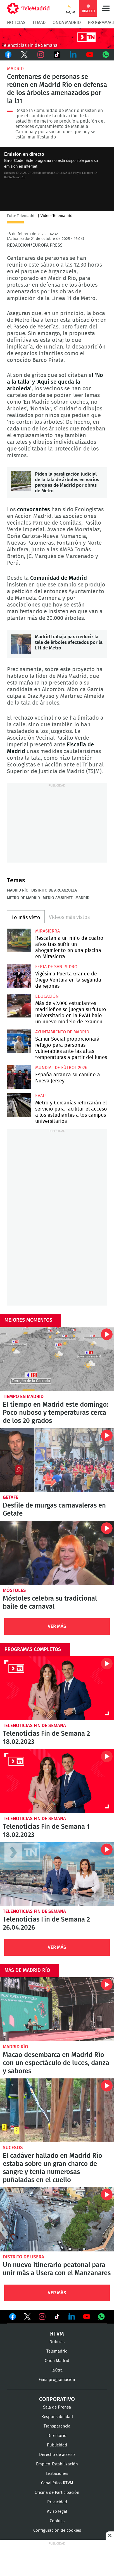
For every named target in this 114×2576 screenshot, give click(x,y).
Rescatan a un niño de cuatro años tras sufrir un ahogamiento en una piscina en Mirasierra (19, 941)
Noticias (16, 22)
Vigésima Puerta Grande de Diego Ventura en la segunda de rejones (19, 976)
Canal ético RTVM (57, 2483)
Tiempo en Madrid (23, 1396)
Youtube (89, 54)
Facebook (8, 54)
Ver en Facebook (12, 2317)
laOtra (57, 2370)
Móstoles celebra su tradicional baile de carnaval (57, 1553)
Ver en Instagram (42, 2316)
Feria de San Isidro (56, 967)
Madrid (15, 68)
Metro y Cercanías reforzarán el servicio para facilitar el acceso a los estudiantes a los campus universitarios (19, 1105)
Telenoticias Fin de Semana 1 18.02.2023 (57, 1781)
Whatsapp (106, 54)
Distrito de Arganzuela (54, 890)
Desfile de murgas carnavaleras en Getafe (57, 1460)
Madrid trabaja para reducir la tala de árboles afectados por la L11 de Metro (21, 644)
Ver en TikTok (57, 2317)
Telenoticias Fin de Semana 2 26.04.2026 (57, 1874)
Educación (47, 996)
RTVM (57, 2334)
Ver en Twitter (27, 2317)
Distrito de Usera (23, 2256)
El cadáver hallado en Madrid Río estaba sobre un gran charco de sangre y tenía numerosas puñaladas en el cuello (57, 2110)
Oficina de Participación (57, 2492)
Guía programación (57, 2380)
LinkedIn (73, 54)
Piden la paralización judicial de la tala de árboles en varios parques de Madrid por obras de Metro (21, 481)
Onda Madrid (67, 22)
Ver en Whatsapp (101, 2316)
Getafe (10, 1497)
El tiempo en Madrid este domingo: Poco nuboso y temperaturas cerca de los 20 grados (57, 1359)
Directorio (57, 2436)
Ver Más (57, 1626)
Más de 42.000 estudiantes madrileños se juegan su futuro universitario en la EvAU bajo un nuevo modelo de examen (19, 1006)
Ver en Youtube (86, 2316)
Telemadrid (57, 2351)
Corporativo (57, 2399)
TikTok (57, 54)
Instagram (41, 54)
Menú (105, 8)
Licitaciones (57, 2474)
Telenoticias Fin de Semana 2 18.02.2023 (57, 1688)
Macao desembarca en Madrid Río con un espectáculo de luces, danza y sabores (57, 2009)
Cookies (57, 2521)
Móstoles (14, 1590)
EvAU (40, 1096)
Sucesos (13, 2147)
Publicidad (57, 2445)
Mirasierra (47, 931)
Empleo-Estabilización (57, 2464)
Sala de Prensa (57, 2407)
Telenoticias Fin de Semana (34, 1725)
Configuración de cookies (57, 2530)
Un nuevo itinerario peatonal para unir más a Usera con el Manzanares (57, 2219)
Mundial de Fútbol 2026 (61, 1067)
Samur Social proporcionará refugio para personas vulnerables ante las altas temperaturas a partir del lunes (19, 1041)
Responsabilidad (57, 2417)
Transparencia (57, 2426)
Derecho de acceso (57, 2455)
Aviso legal (57, 2511)
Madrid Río (17, 890)
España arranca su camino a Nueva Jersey (19, 1077)
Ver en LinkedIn (71, 2316)
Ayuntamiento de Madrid (62, 1032)
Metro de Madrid (23, 898)
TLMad (39, 22)
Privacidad (57, 2502)
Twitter (24, 54)
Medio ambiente (58, 898)
